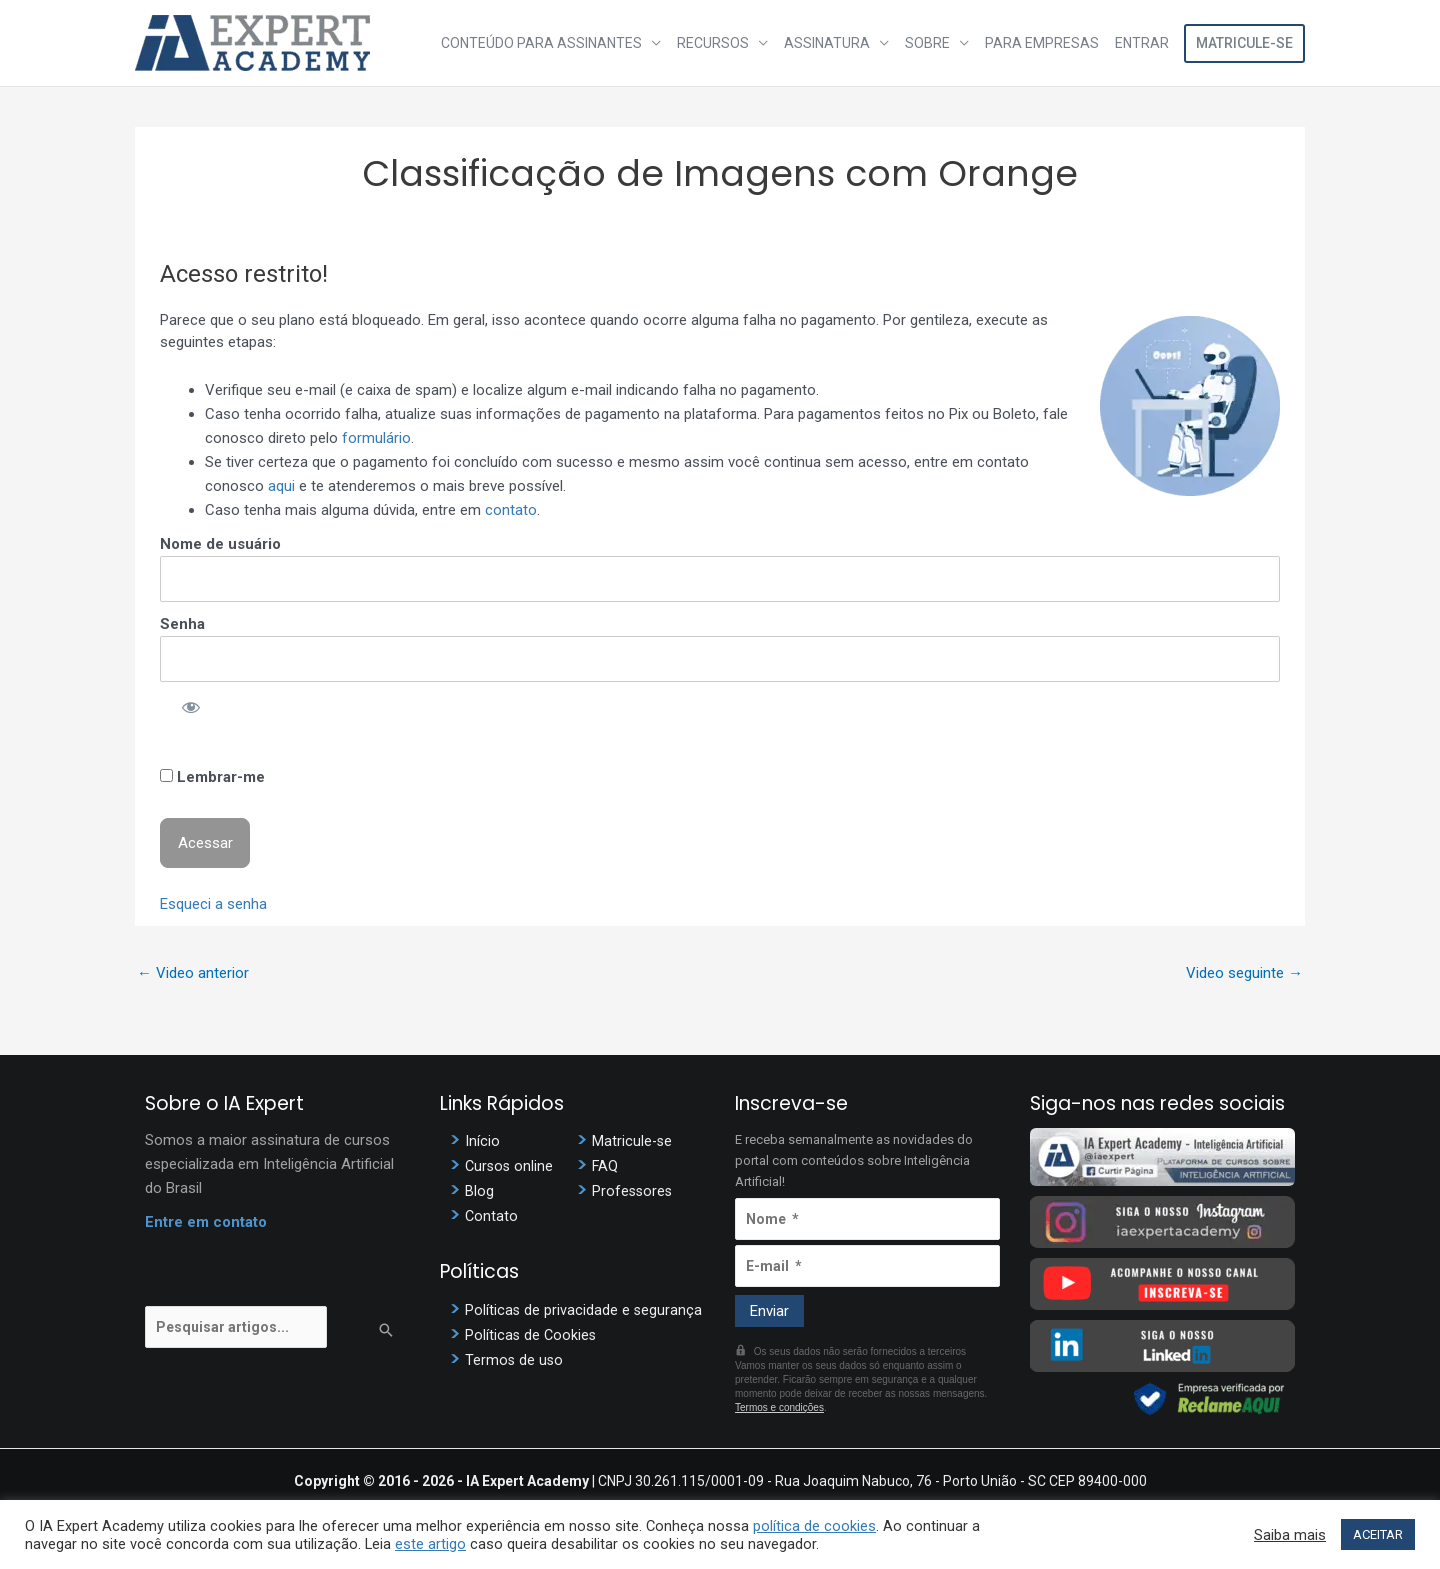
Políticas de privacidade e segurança (584, 1310)
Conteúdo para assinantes (541, 43)
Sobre (927, 43)
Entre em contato (206, 1222)
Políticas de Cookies (532, 1335)
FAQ (605, 1166)
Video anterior (193, 973)
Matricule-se (1244, 43)
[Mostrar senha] (190, 706)
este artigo (430, 1544)
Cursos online (510, 1166)
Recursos (713, 43)
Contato (492, 1216)
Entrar (1142, 43)
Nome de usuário (220, 544)
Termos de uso (515, 1360)
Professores (633, 1191)
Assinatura (827, 43)
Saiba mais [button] (1290, 1535)
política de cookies (814, 1526)
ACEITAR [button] (1378, 1534)
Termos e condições (779, 1407)
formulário (376, 438)
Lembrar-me (212, 777)
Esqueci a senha (213, 904)
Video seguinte (1244, 973)
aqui (281, 486)
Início (482, 1141)
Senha (182, 624)
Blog (479, 1191)
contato (511, 510)
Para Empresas (1042, 43)
